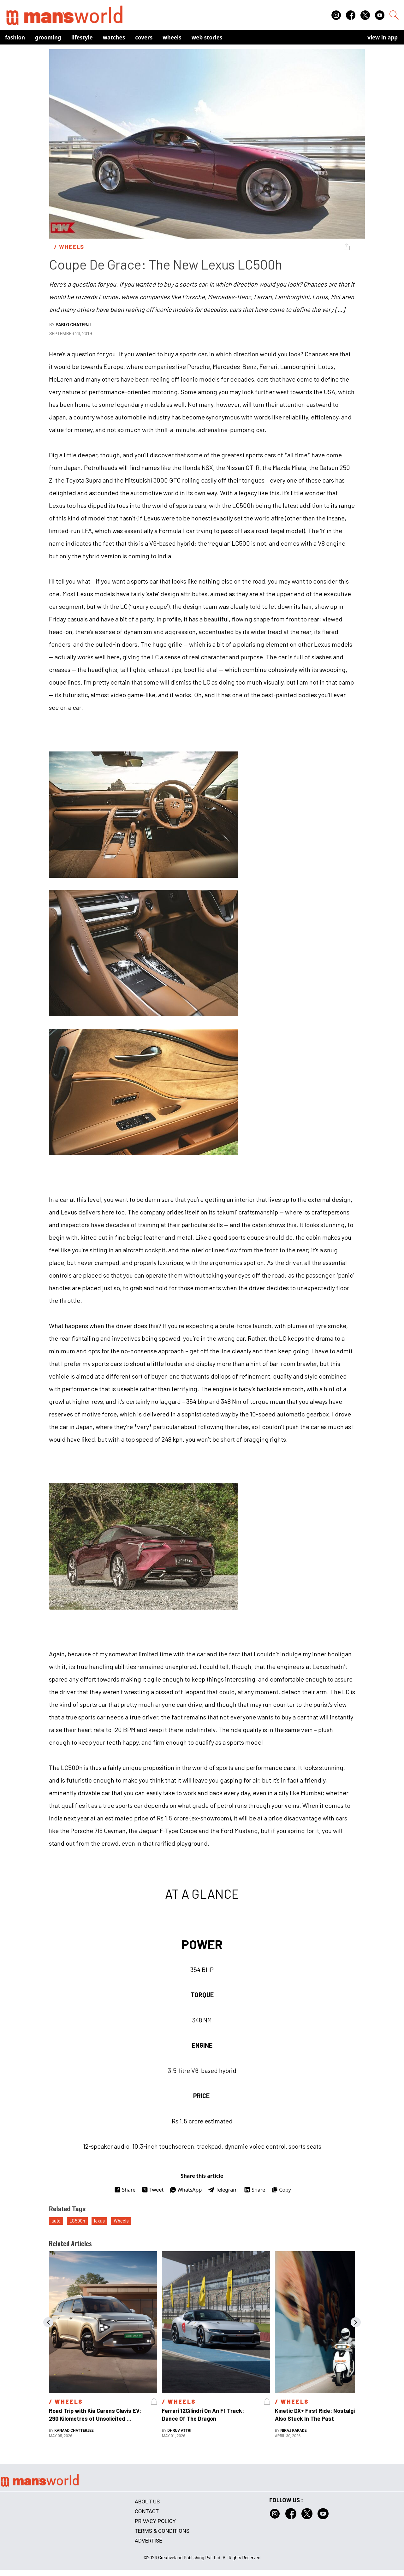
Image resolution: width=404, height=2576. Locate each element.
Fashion (15, 37)
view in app (382, 37)
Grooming (48, 37)
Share (124, 2189)
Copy (281, 2189)
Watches (114, 37)
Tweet (152, 2189)
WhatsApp (186, 2189)
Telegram (223, 2189)
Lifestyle (82, 37)
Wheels (172, 37)
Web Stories (207, 37)
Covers (143, 37)
